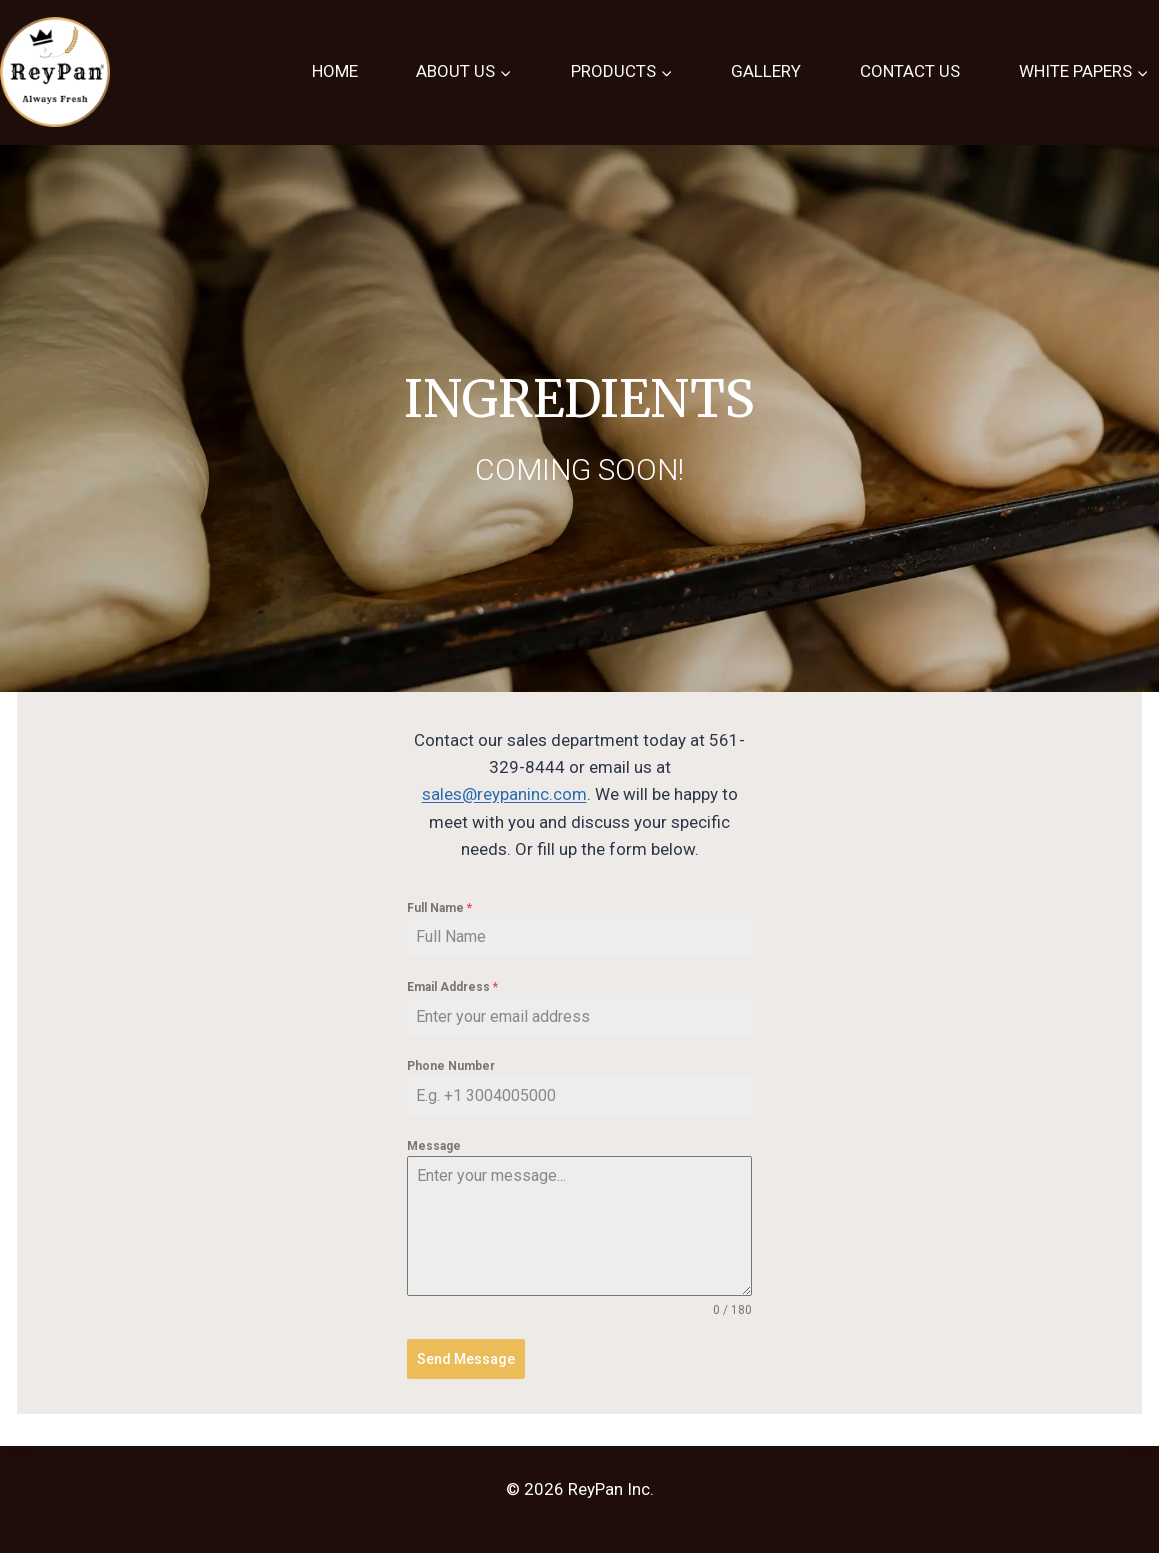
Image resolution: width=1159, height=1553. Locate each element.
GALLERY (766, 71)
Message (434, 1146)
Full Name (439, 908)
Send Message (466, 1359)
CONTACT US (910, 71)
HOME (335, 71)
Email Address (452, 987)
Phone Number (451, 1066)
